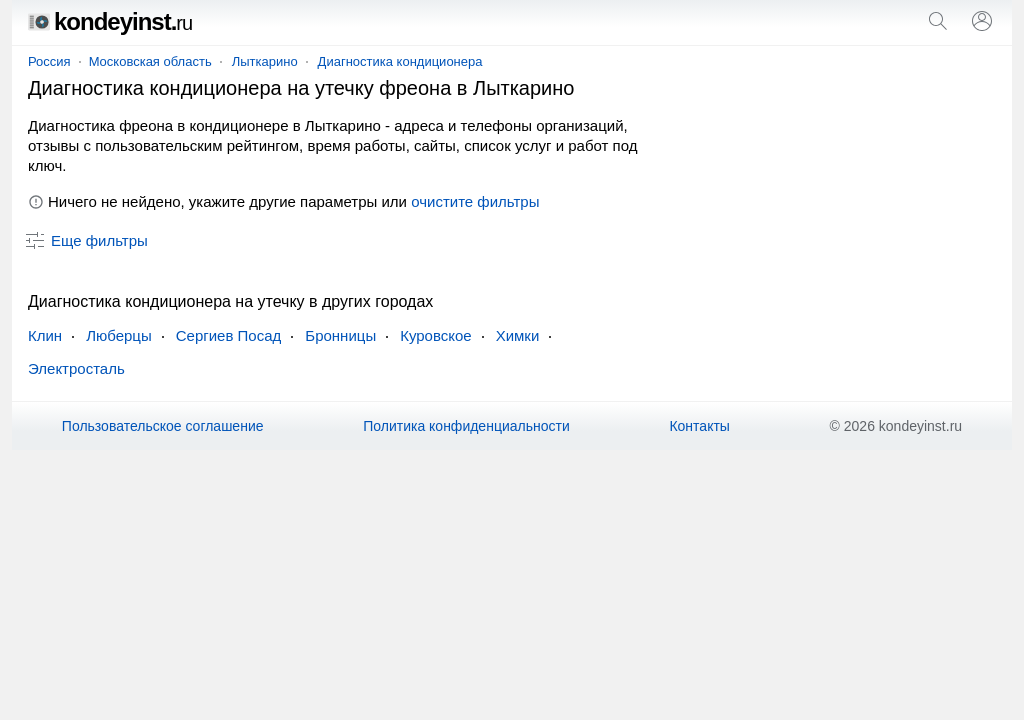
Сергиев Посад (229, 335)
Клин (45, 335)
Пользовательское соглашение (163, 426)
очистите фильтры (475, 201)
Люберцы (119, 335)
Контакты (699, 426)
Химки (518, 335)
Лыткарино (265, 61)
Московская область (150, 61)
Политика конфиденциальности (466, 426)
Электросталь (76, 368)
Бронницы (340, 335)
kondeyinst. (110, 21)
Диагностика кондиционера (400, 61)
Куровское (435, 335)
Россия (49, 61)
